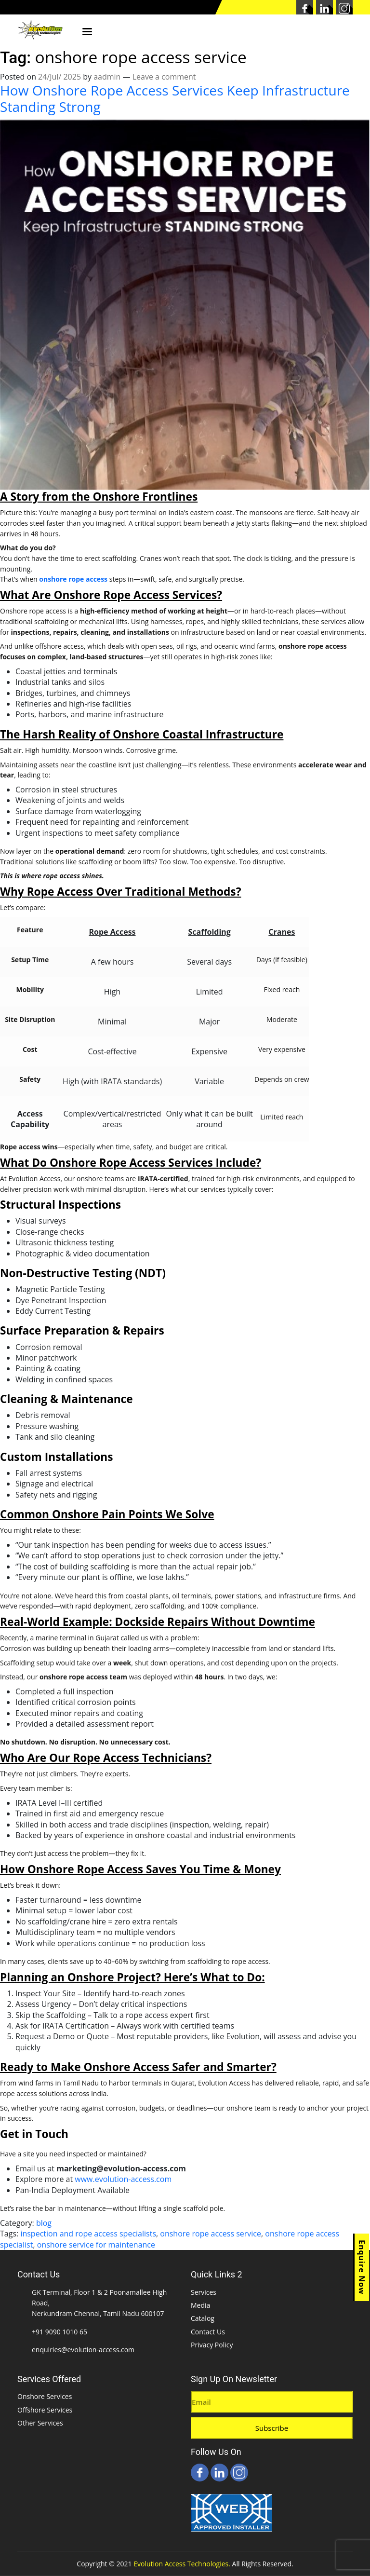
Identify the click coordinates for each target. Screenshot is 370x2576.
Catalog (202, 2318)
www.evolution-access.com (123, 2179)
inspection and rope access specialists (88, 2233)
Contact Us (208, 2331)
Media (200, 2305)
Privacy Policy (212, 2344)
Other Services (40, 2422)
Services (203, 2292)
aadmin (106, 76)
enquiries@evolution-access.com (83, 2349)
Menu (87, 32)
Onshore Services (44, 2396)
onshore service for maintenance (96, 2244)
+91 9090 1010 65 (59, 2331)
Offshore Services (44, 2409)
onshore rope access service (210, 2233)
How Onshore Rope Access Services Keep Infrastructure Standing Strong (175, 98)
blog (44, 2223)
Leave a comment (164, 76)
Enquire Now (362, 2267)
